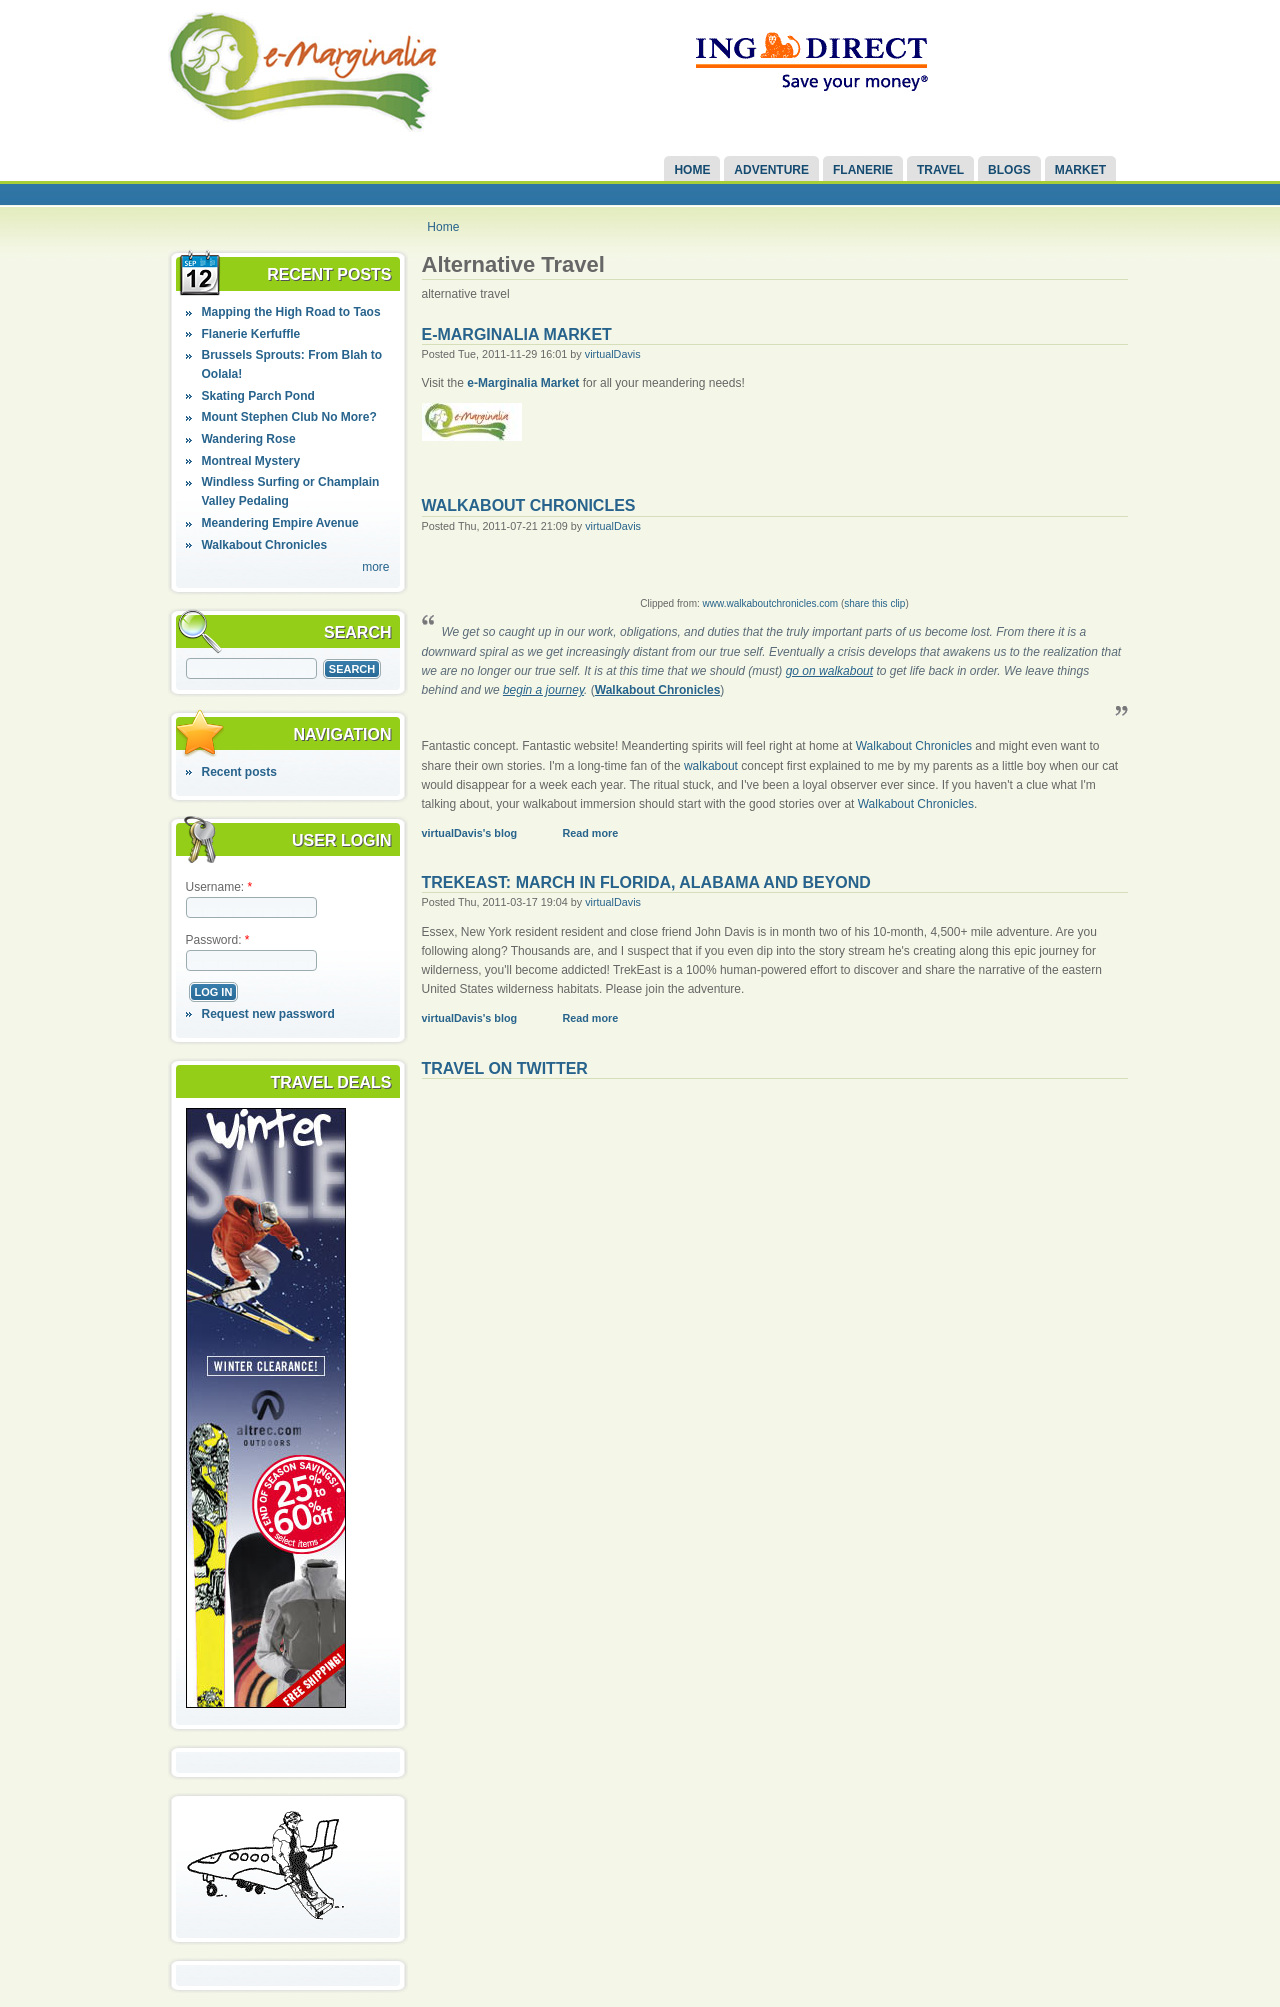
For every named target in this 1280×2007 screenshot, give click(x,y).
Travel (940, 170)
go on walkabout (829, 671)
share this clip (874, 603)
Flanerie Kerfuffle (250, 334)
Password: (218, 940)
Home (692, 170)
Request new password (267, 1014)
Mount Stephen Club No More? (288, 417)
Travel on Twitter (505, 1068)
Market (1080, 170)
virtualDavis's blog (470, 833)
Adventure (771, 170)
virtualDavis (613, 354)
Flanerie (863, 170)
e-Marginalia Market (517, 334)
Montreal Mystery (250, 461)
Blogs (1009, 170)
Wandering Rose (248, 439)
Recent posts (238, 772)
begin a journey (543, 690)
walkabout (711, 766)
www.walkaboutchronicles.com (771, 603)
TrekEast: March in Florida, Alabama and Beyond (646, 882)
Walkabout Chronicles (264, 545)
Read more (590, 833)
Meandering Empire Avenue (279, 523)
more (375, 567)
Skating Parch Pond (257, 396)
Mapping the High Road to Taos (290, 312)
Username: (219, 887)
